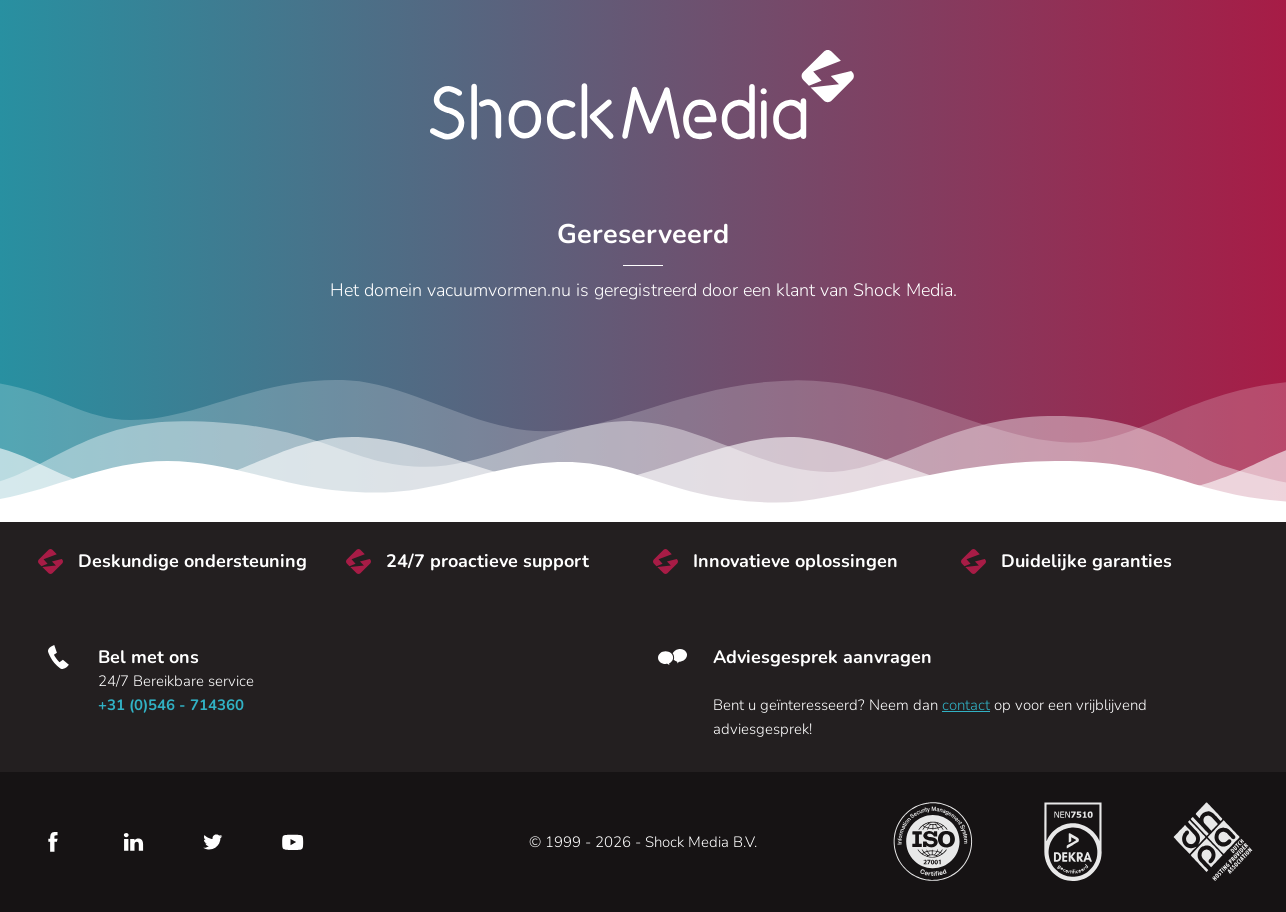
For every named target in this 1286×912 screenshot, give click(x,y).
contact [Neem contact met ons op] (966, 705)
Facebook (53, 842)
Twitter (213, 842)
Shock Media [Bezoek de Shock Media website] (643, 95)
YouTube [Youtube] (293, 842)
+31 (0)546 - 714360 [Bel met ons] (171, 705)
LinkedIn (133, 842)
